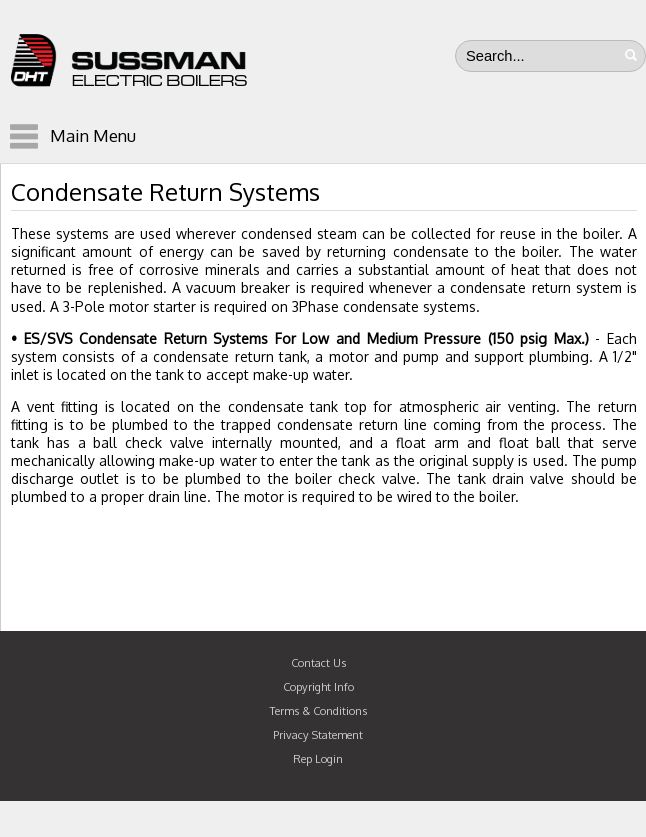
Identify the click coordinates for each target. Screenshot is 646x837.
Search (631, 55)
